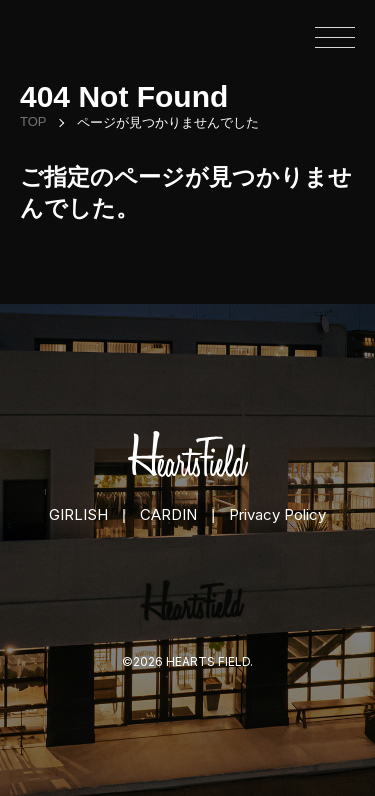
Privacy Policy (277, 514)
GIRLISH (78, 514)
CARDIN (168, 514)
